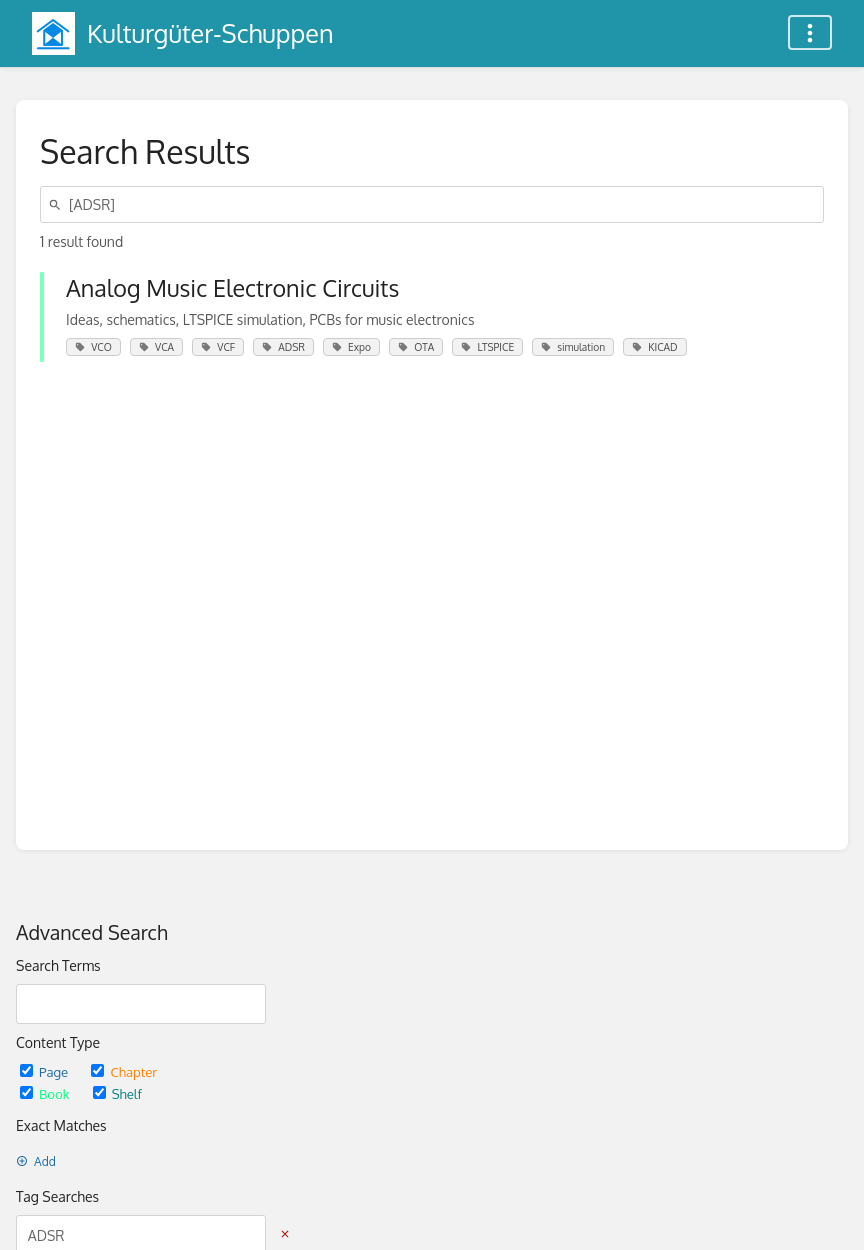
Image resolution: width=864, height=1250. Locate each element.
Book (46, 1093)
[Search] (58, 204)
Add (36, 1161)
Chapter (124, 1071)
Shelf (117, 1093)
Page (45, 1071)
